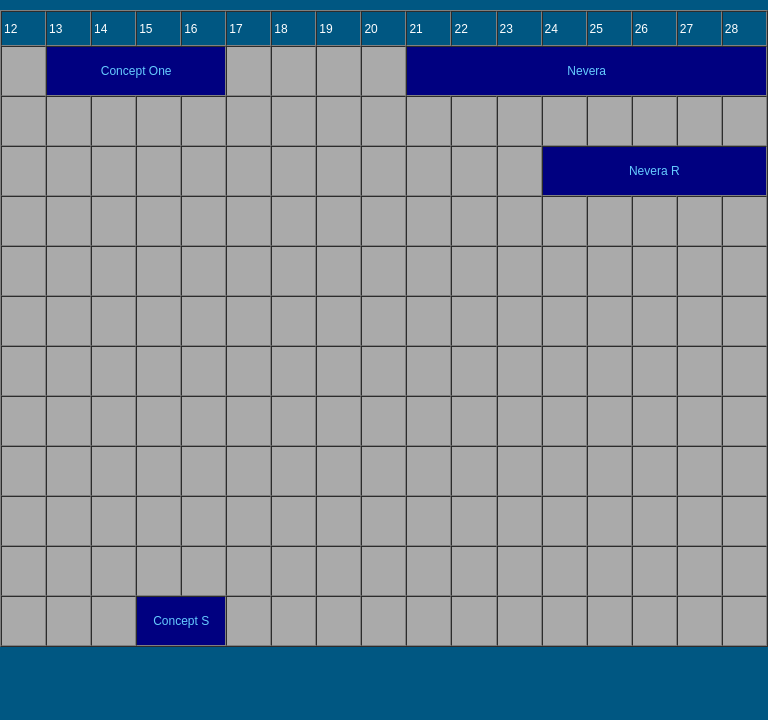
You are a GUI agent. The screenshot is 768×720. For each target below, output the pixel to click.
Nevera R (654, 171)
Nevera (586, 71)
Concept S (181, 621)
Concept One (136, 71)
